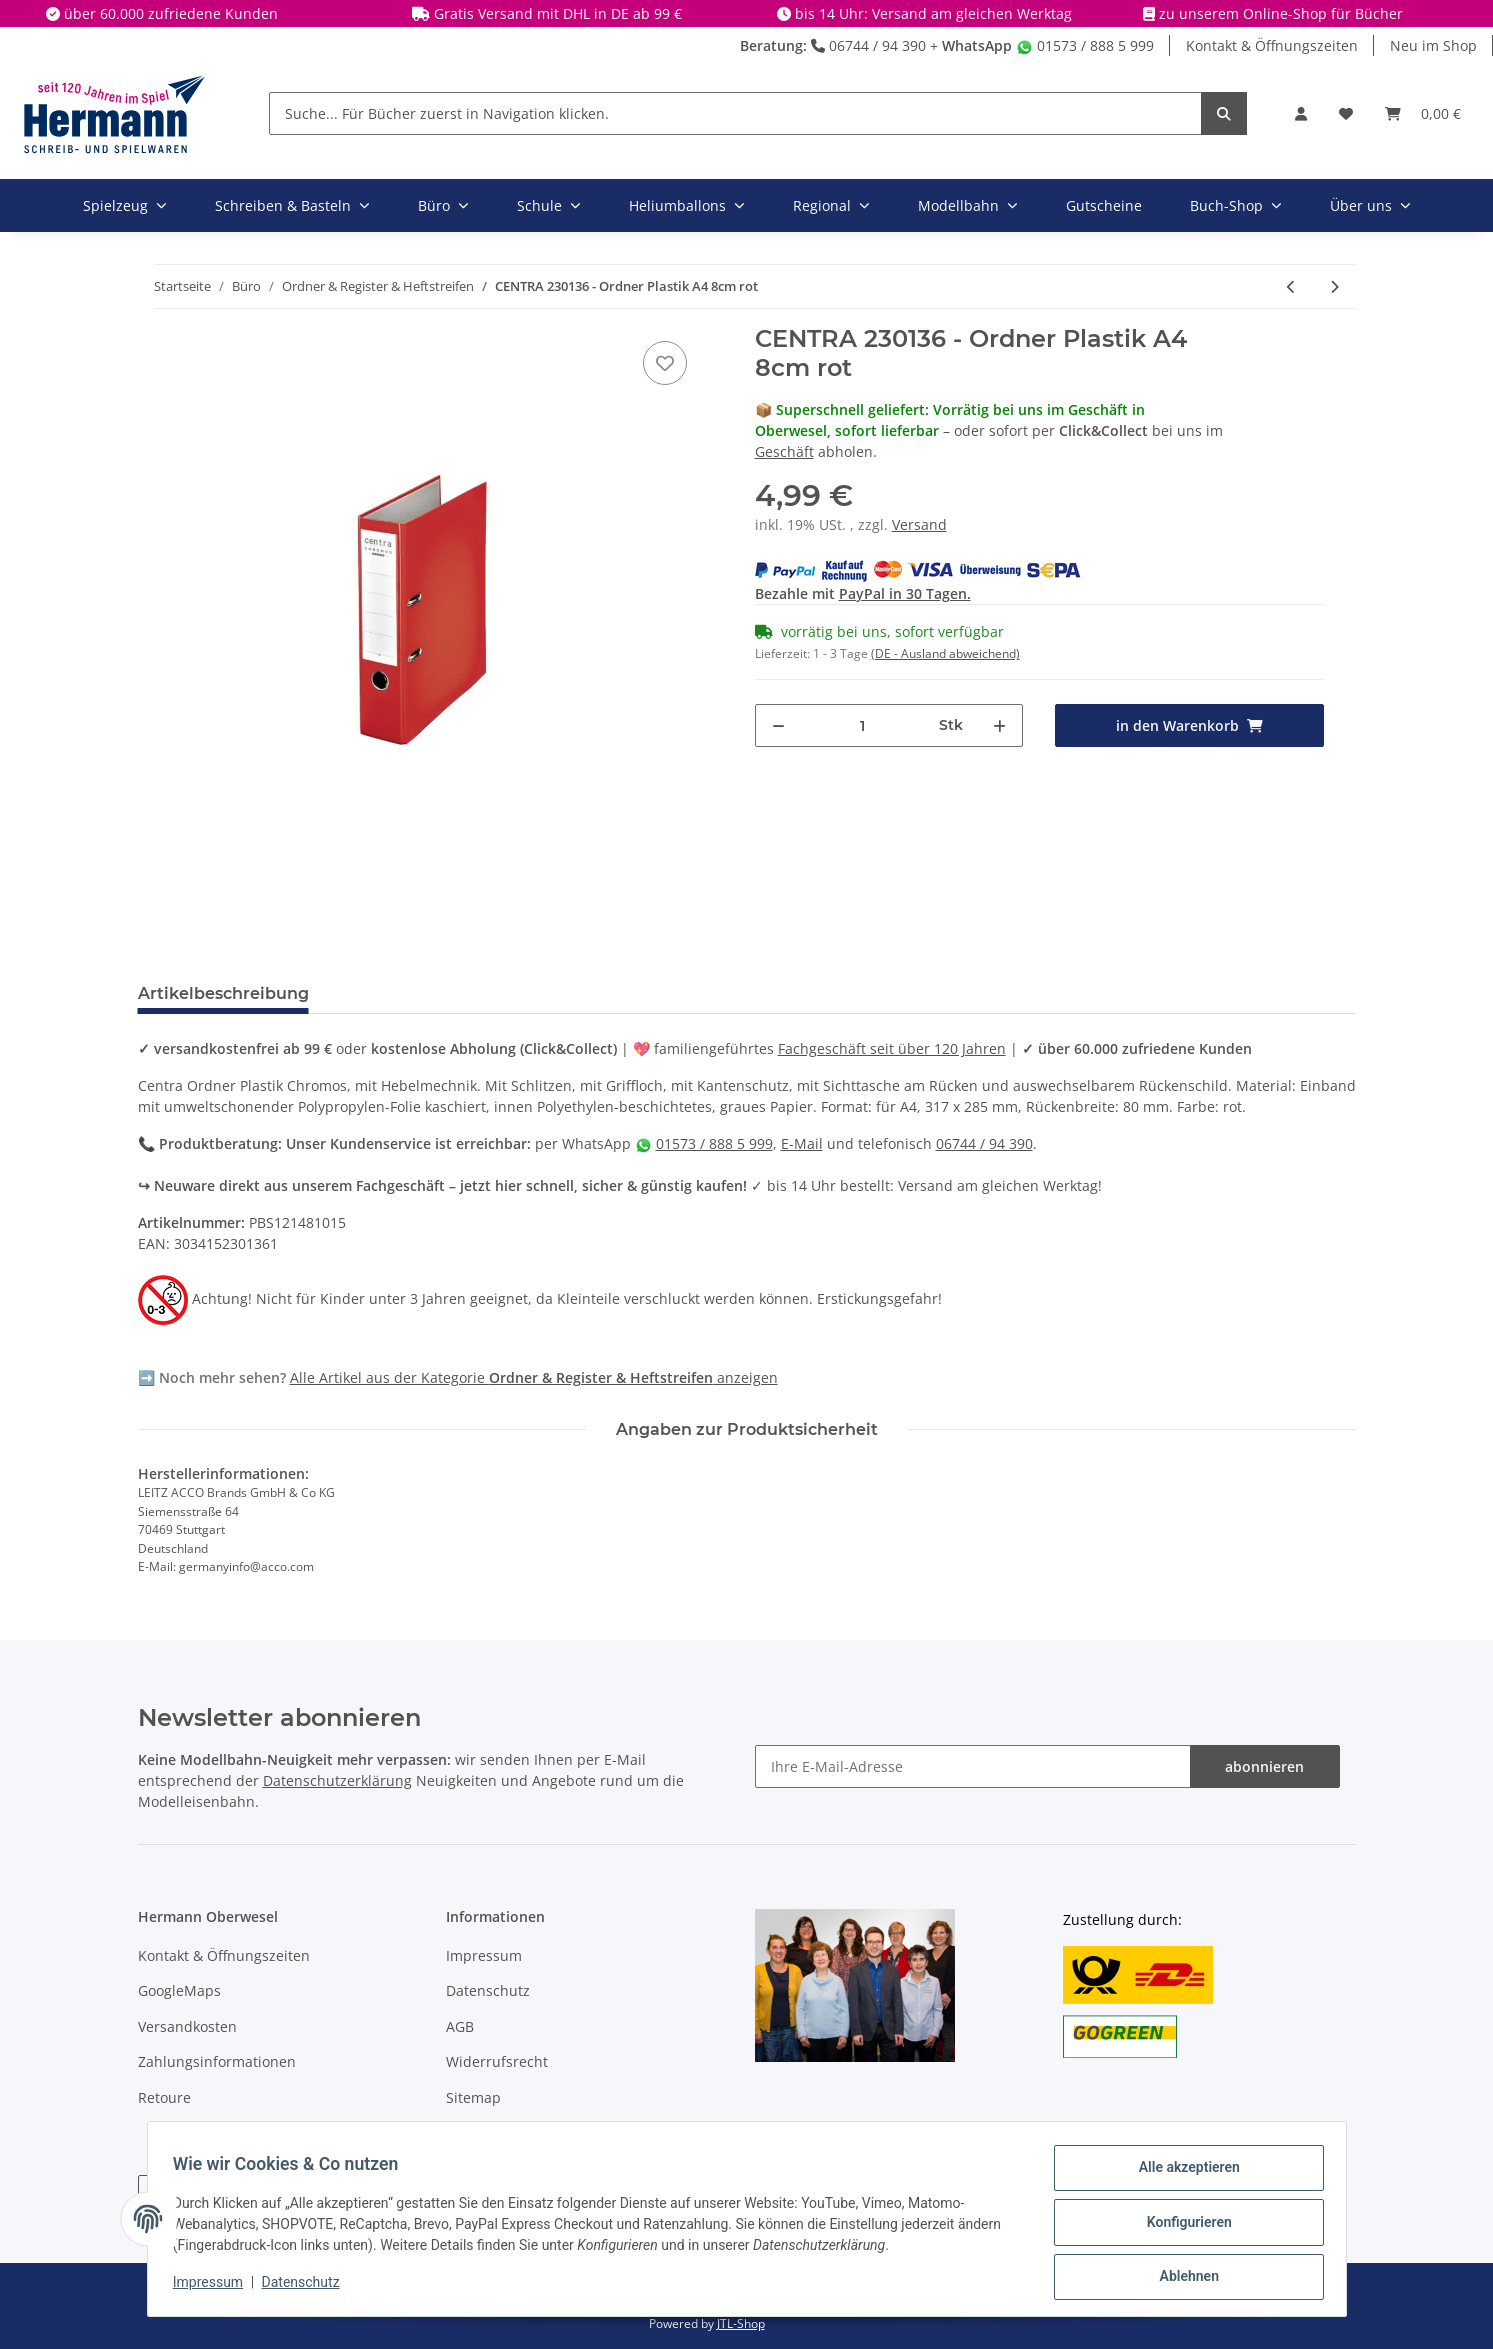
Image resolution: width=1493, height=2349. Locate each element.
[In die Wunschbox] (665, 363)
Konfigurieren (1182, 2226)
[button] (1301, 113)
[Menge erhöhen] (999, 725)
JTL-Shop (741, 2323)
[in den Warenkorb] (1189, 725)
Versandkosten (187, 2026)
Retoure (164, 2097)
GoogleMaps (179, 1990)
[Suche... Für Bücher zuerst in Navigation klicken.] (735, 113)
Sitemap (473, 2097)
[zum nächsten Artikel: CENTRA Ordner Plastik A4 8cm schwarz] (1334, 286)
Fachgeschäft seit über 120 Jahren (892, 1048)
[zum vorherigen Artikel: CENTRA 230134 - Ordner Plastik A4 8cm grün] (1291, 286)
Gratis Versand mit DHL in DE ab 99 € (558, 13)
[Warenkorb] (1423, 113)
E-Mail (802, 1143)
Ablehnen (1182, 2278)
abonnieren (1264, 1766)
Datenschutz (488, 1990)
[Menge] (863, 725)
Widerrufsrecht (497, 2061)
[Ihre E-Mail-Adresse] (973, 1766)
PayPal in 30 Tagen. (905, 593)
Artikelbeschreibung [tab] (223, 993)
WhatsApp (977, 45)
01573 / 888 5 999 (1085, 45)
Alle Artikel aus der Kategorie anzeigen (534, 1377)
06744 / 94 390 (868, 45)
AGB (460, 2026)
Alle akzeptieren (1182, 2174)
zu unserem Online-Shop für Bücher (1281, 13)
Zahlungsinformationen (217, 2061)
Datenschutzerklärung (337, 1780)
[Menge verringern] (778, 725)
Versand (919, 524)
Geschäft (784, 451)
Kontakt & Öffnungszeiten (1272, 45)
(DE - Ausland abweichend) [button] (945, 653)
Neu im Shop (1433, 45)
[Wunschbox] (1346, 113)
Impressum (484, 1955)
